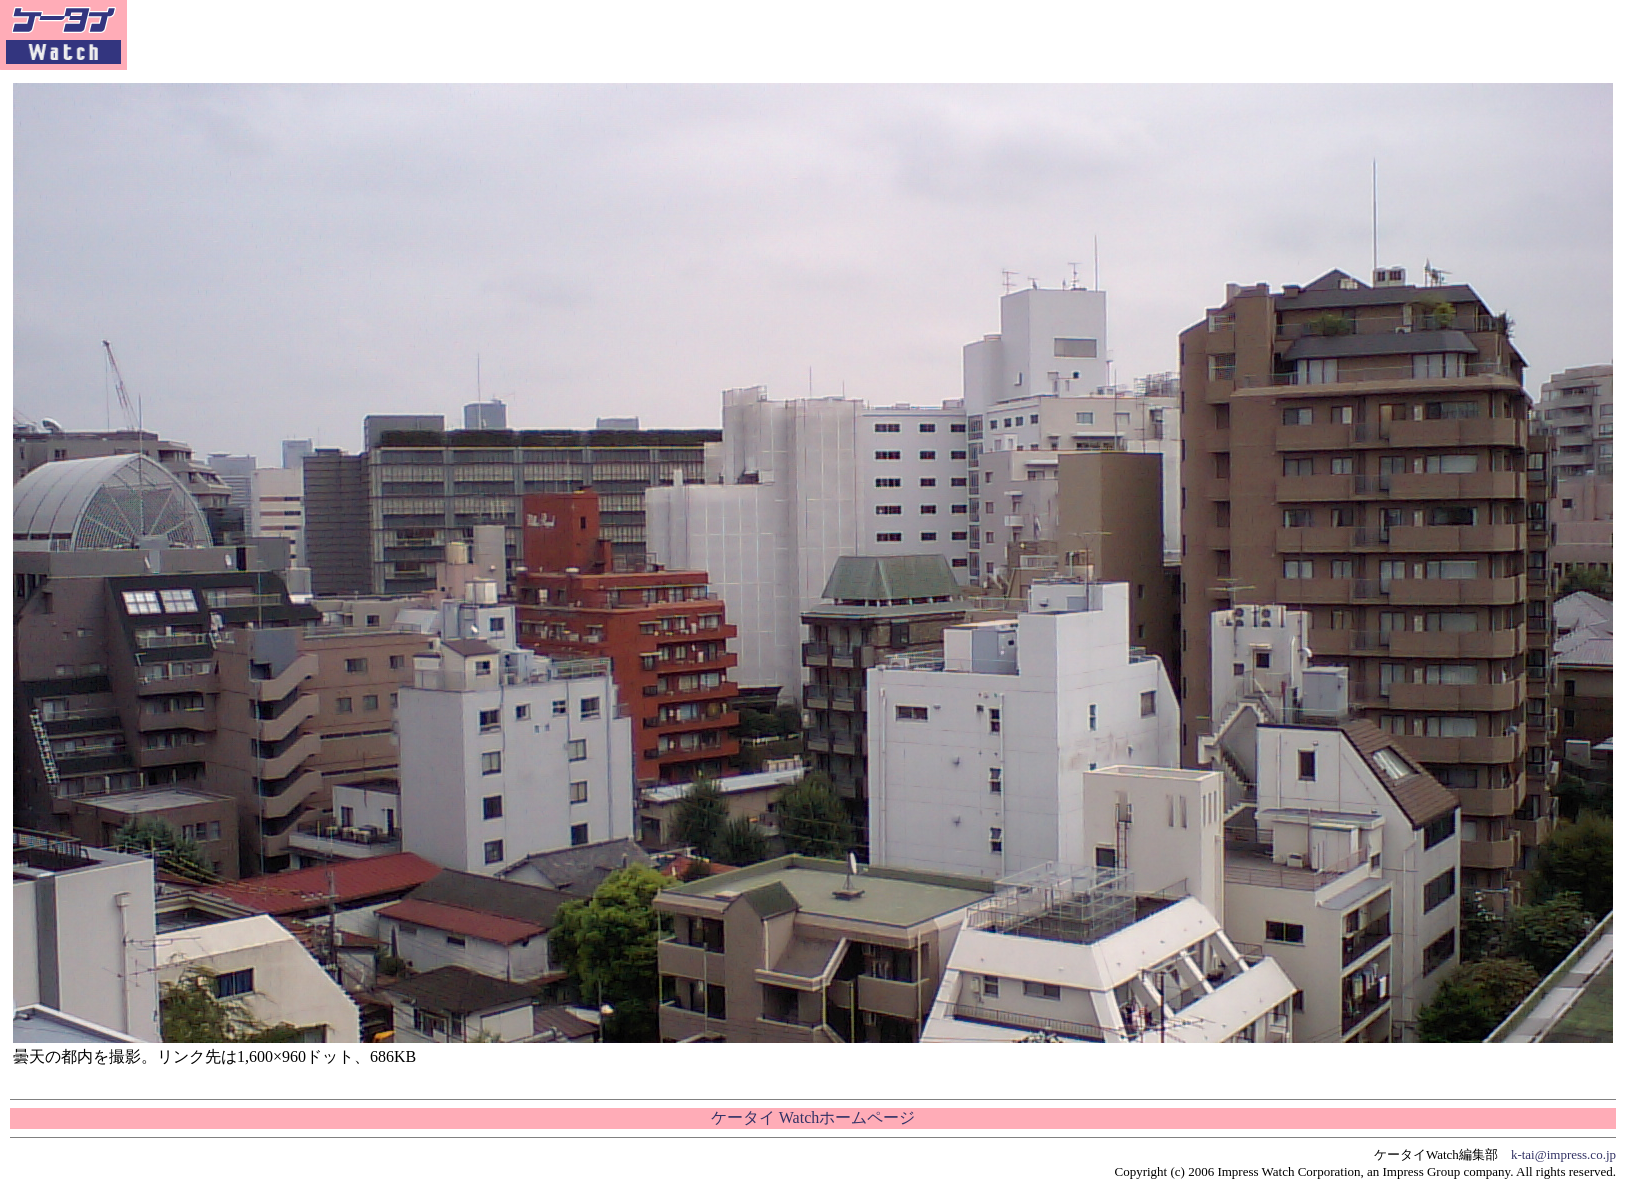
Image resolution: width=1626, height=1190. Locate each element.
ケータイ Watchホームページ (813, 1117)
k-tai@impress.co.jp (1563, 1154)
